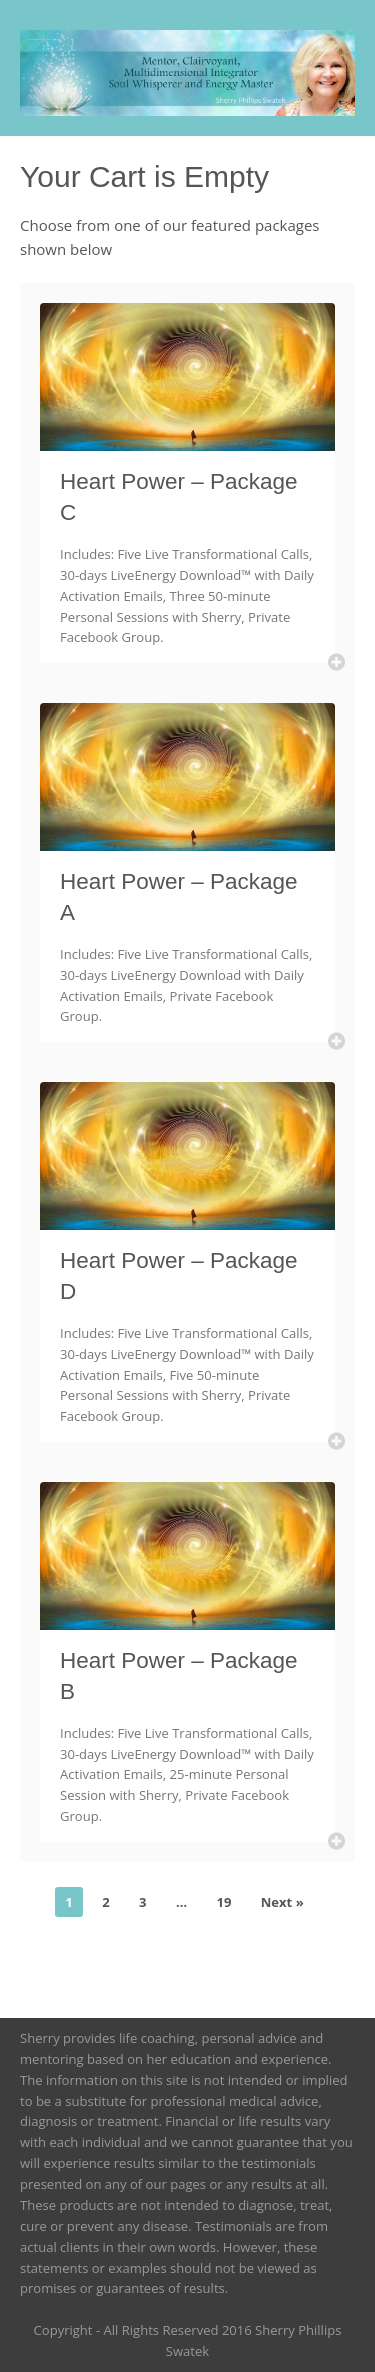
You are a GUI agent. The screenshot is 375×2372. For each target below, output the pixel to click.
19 (223, 1902)
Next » (282, 1902)
